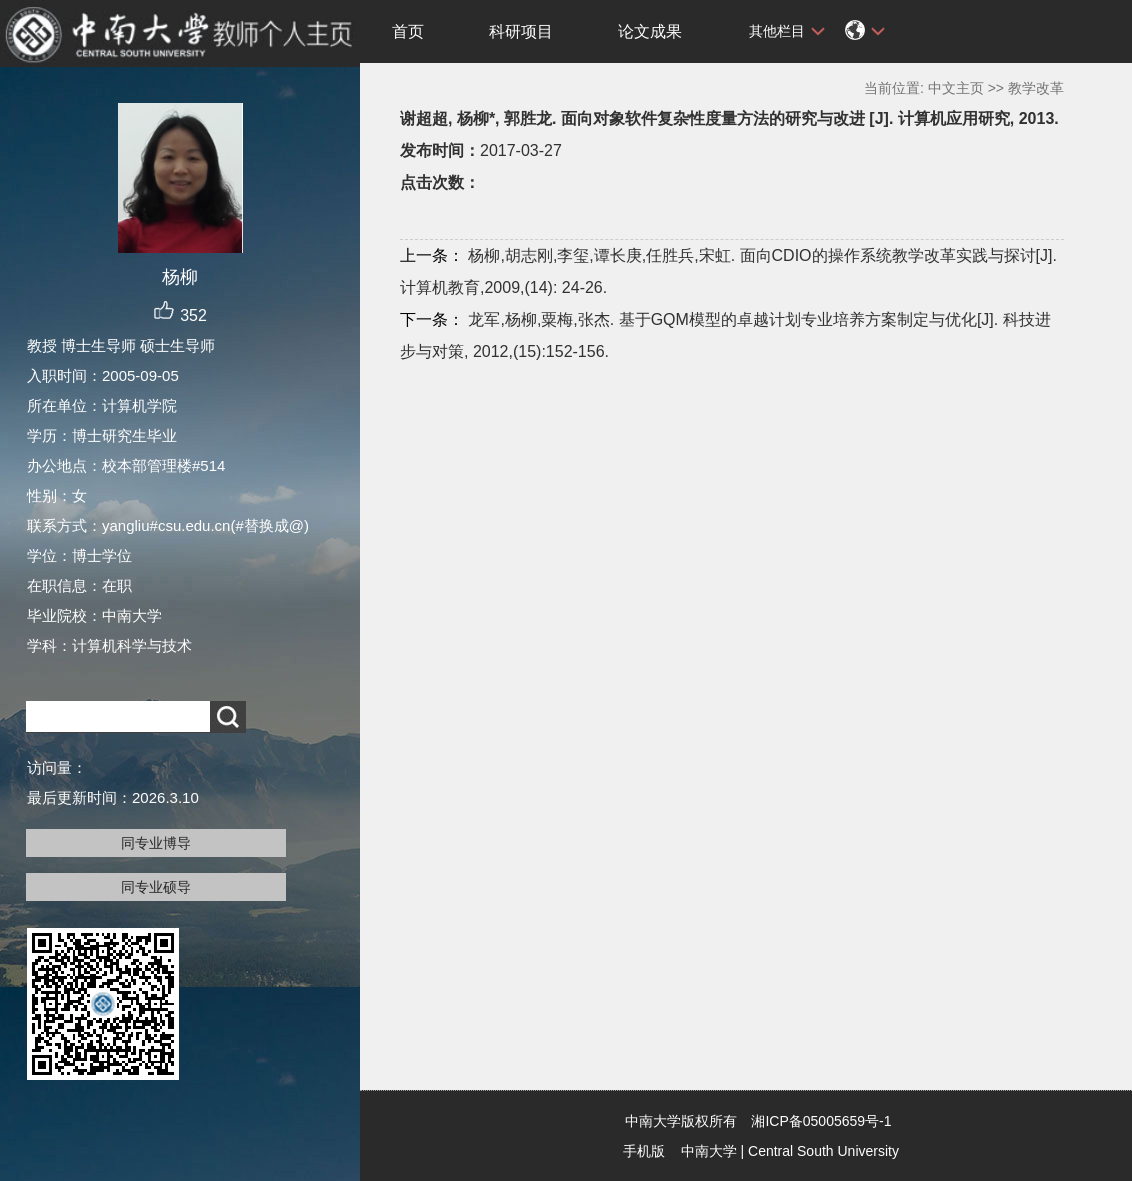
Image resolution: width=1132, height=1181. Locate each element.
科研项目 (521, 31)
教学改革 (1036, 88)
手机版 (644, 1151)
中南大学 (709, 1151)
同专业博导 (156, 843)
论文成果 (650, 31)
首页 (408, 31)
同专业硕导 (156, 887)
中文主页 (956, 88)
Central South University (823, 1151)
